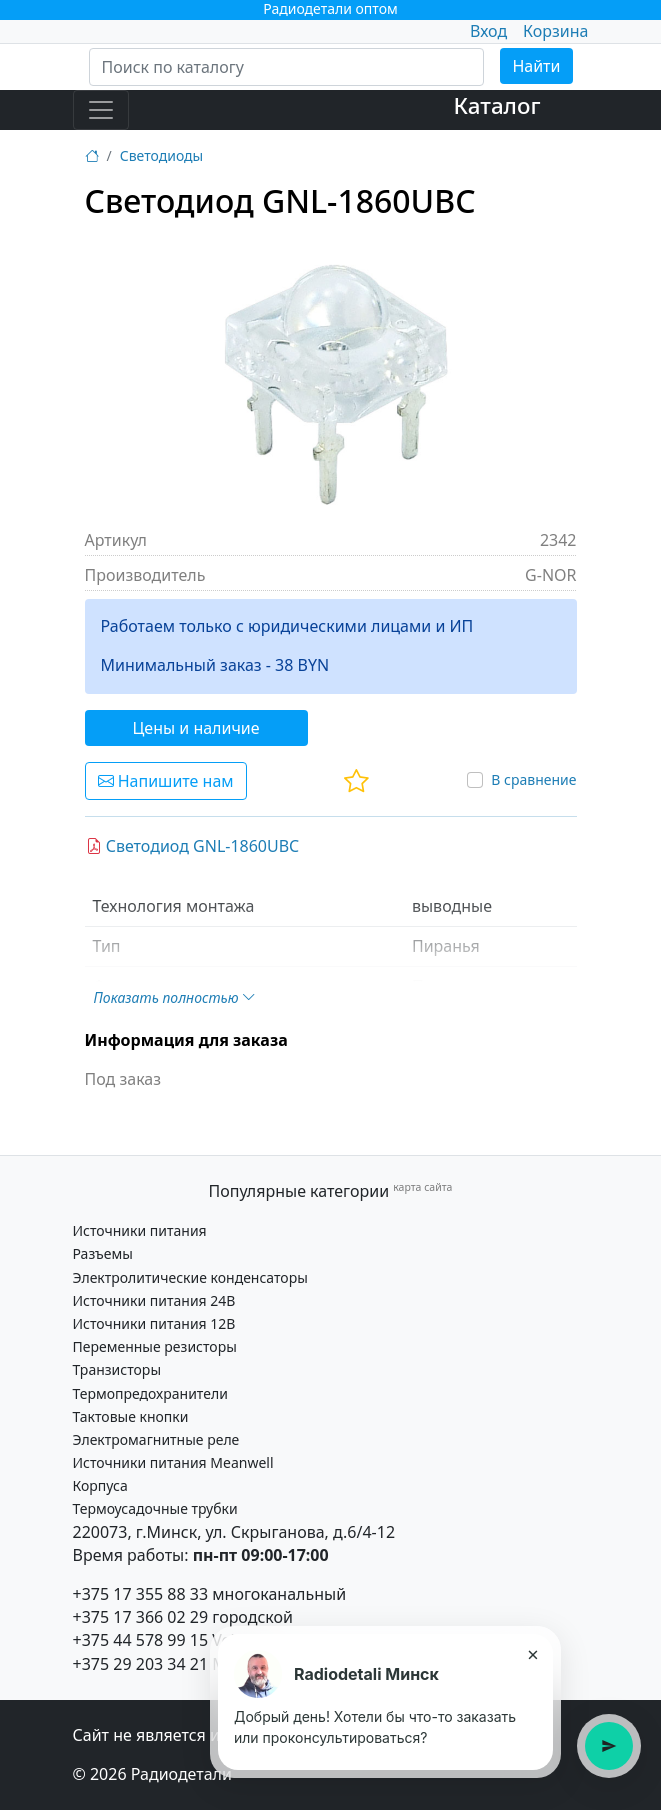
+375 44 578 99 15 (141, 1640)
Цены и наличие (196, 728)
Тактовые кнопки (131, 1416)
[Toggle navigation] (101, 110)
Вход (488, 31)
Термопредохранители (150, 1393)
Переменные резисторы (155, 1346)
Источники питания (140, 1230)
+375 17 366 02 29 (141, 1617)
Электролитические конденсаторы (190, 1277)
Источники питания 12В (154, 1323)
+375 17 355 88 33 (141, 1594)
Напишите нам (166, 781)
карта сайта (422, 1187)
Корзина (555, 31)
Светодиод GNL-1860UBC (193, 846)
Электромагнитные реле (156, 1439)
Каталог (497, 105)
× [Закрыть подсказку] (532, 1654)
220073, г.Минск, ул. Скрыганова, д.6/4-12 (234, 1532)
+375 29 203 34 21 (141, 1664)
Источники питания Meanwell (173, 1462)
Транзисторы (117, 1369)
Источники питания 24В (154, 1300)
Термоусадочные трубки (155, 1508)
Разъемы (103, 1253)
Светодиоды (161, 155)
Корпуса (100, 1485)
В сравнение (533, 779)
